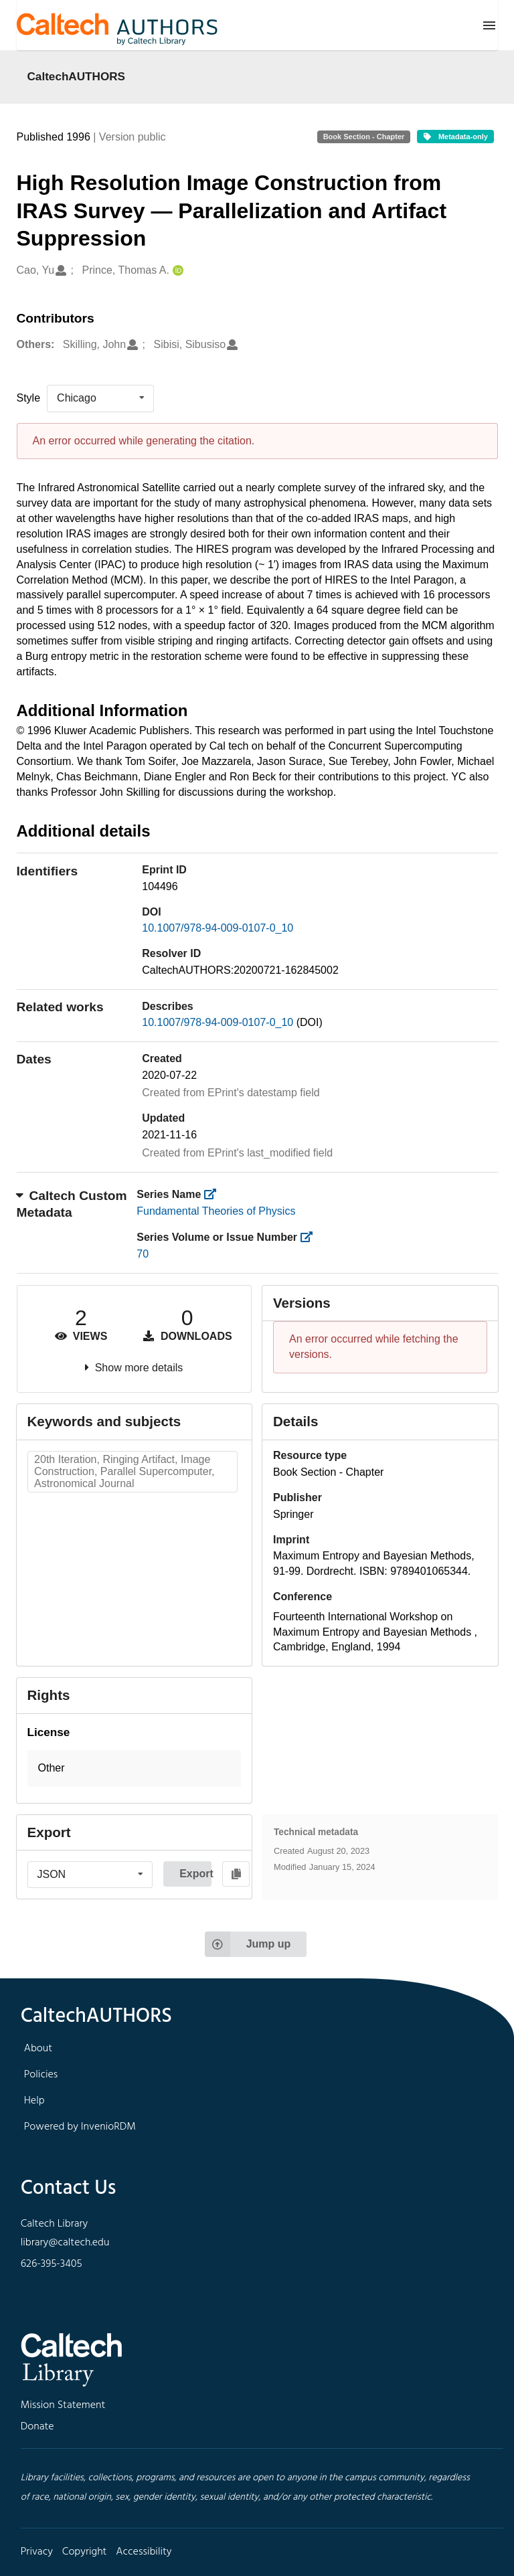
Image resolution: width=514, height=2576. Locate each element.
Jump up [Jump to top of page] (248, 1944)
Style (29, 398)
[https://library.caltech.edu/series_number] (310, 1237)
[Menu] (489, 25)
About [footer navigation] (38, 2048)
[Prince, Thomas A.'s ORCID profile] (176, 270)
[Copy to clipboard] (236, 1874)
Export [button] (195, 1873)
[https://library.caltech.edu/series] (214, 1194)
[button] (134, 1768)
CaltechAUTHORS (76, 76)
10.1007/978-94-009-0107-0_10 (217, 928)
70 (143, 1254)
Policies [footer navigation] (41, 2074)
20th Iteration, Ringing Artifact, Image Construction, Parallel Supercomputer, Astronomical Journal (124, 1471)
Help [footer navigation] (34, 2101)
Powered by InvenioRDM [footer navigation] (80, 2127)
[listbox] (100, 398)
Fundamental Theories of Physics (216, 1211)
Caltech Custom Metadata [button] (72, 1204)
